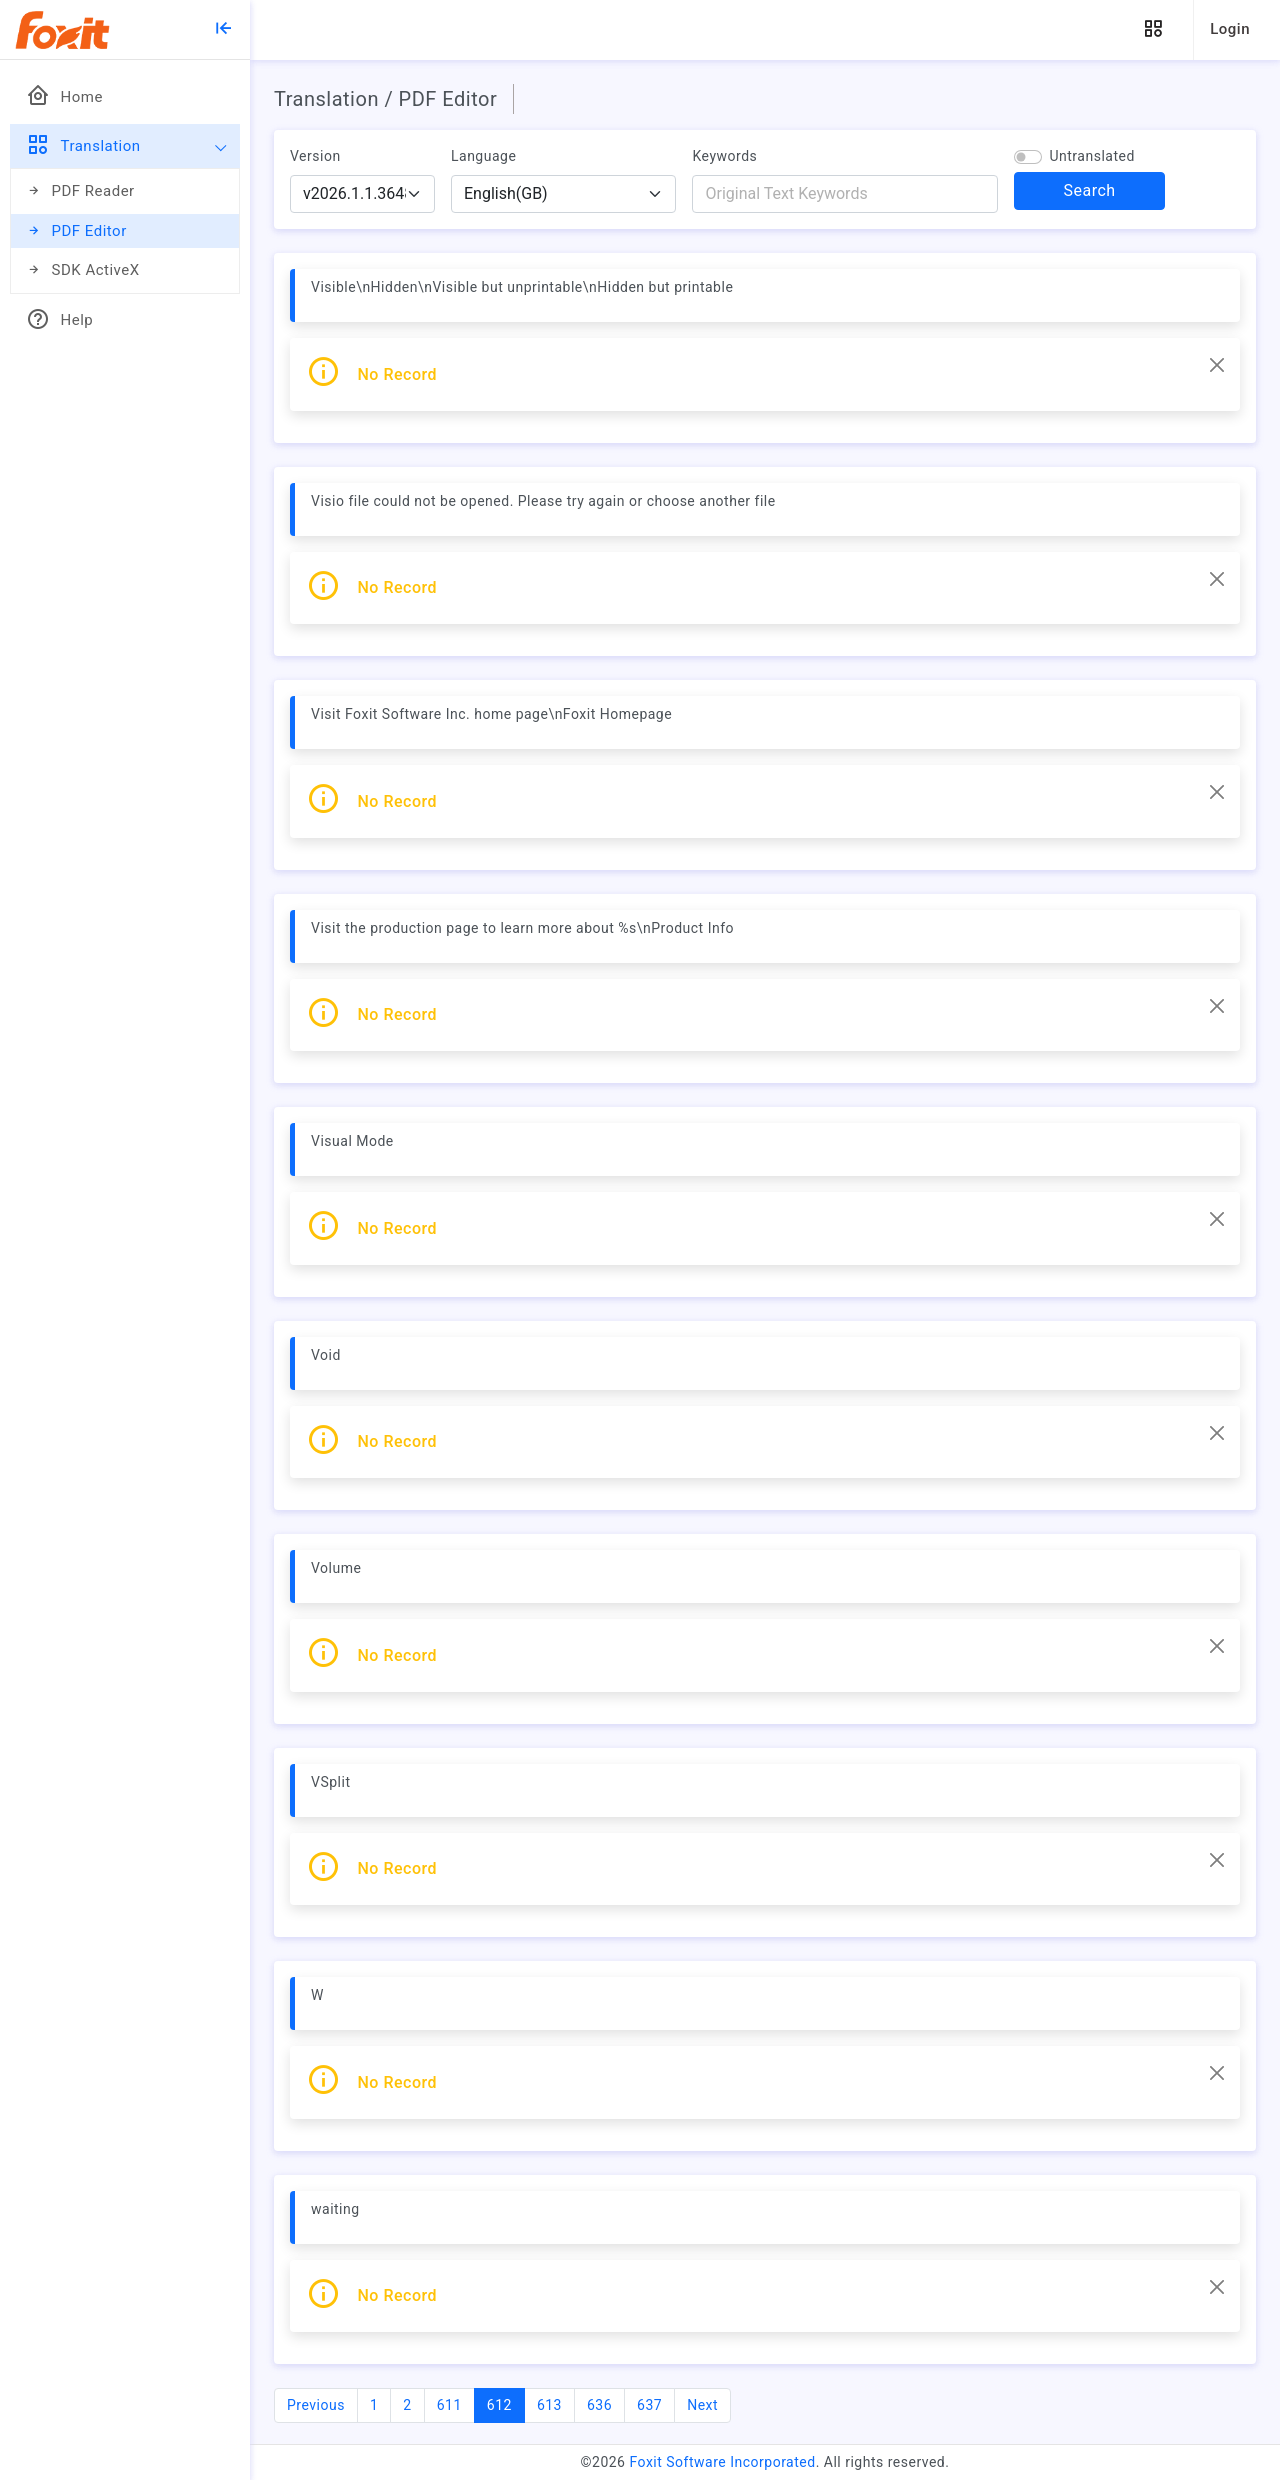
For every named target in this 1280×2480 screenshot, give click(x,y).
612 (506, 2403)
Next (702, 2405)
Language (483, 156)
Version (315, 156)
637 (649, 2405)
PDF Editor (76, 231)
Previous (316, 2405)
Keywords (724, 156)
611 (449, 2405)
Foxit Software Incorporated (722, 2462)
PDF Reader (80, 191)
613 (549, 2405)
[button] (1153, 29)
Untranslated (1091, 156)
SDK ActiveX (83, 270)
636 (599, 2405)
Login (1230, 29)
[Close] (1217, 365)
